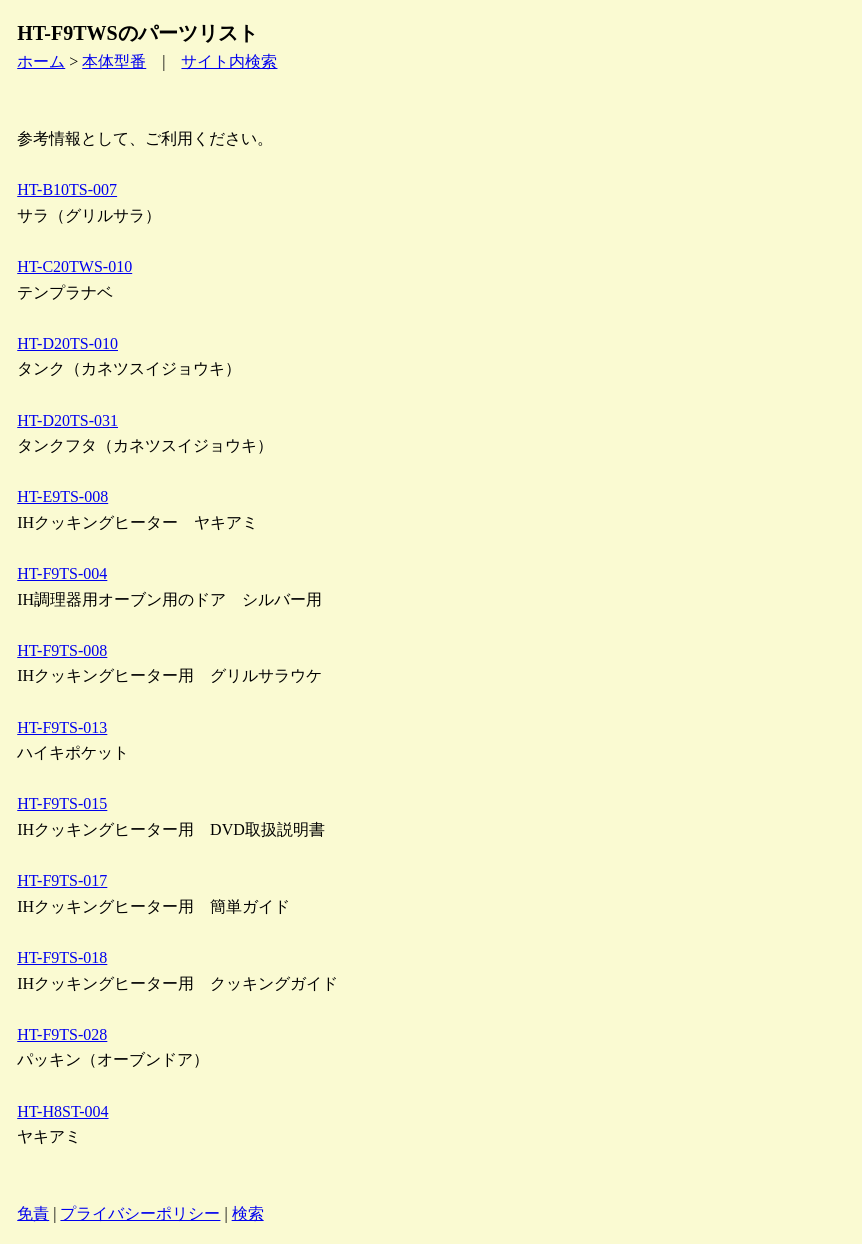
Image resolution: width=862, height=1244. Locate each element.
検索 (248, 1213)
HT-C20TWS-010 (74, 266)
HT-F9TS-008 (62, 650)
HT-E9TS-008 (62, 496)
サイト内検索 (229, 61)
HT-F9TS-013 (62, 727)
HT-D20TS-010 (67, 343)
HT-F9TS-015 (62, 803)
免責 (33, 1213)
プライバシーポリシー (140, 1213)
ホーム (41, 61)
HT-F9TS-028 (62, 1034)
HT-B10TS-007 (67, 189)
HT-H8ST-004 (62, 1111)
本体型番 (114, 61)
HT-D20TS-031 (67, 420)
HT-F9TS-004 (62, 573)
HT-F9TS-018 (62, 957)
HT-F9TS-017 (62, 880)
